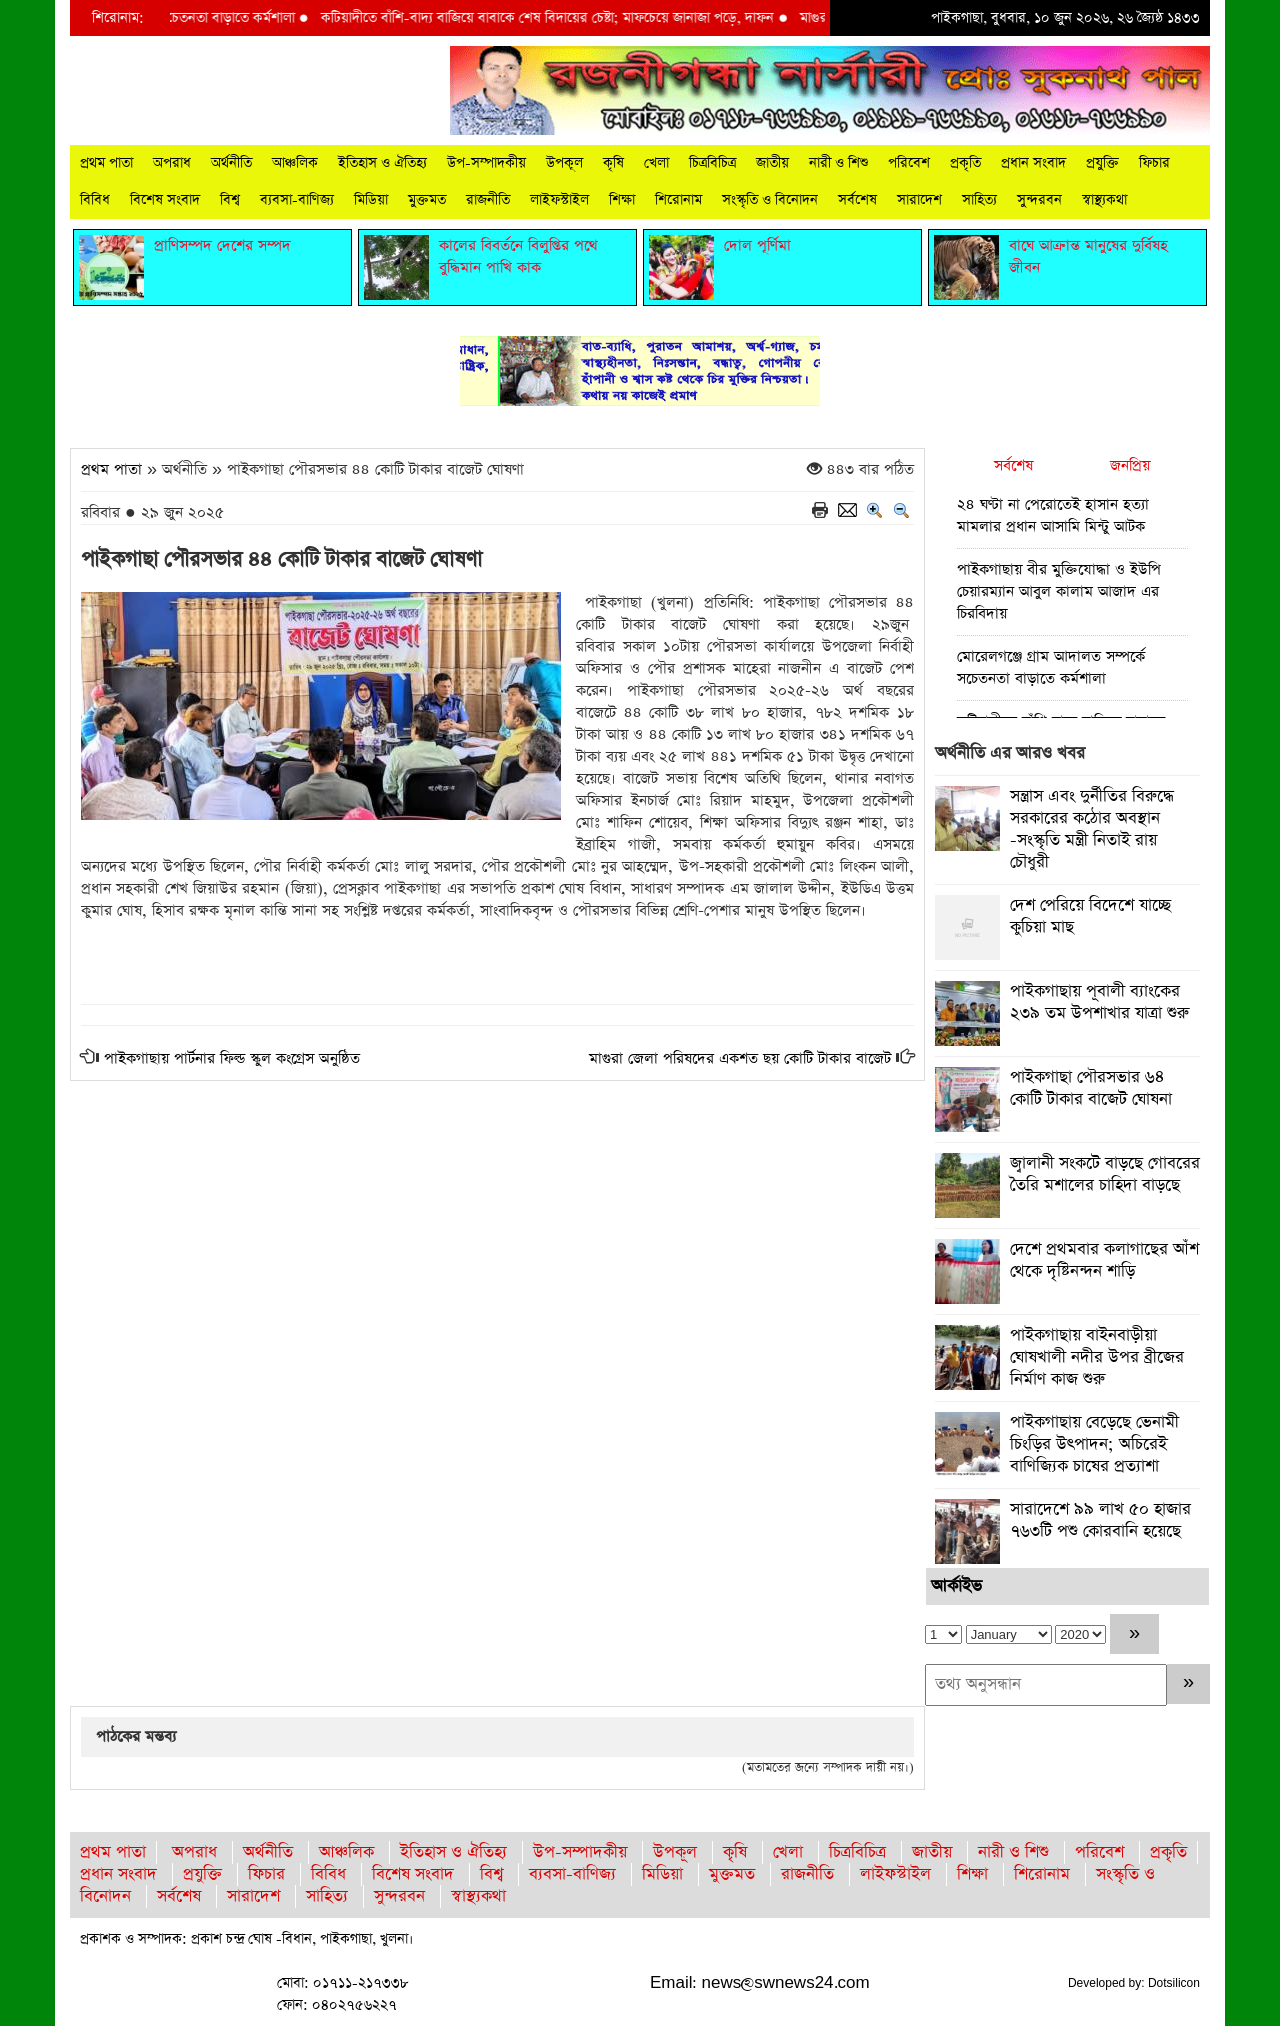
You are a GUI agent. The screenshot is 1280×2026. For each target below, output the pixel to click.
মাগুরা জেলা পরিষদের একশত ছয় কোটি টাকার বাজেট (740, 1058)
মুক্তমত (427, 200)
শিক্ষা (622, 200)
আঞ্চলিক (295, 163)
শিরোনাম (678, 200)
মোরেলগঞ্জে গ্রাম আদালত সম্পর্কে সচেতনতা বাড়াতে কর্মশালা (1051, 667)
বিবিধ (95, 200)
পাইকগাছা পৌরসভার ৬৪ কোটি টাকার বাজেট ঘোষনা (1091, 1088)
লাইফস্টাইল (559, 200)
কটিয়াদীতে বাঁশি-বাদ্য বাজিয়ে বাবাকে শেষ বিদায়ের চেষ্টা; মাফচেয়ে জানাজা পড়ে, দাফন (561, 18)
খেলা (656, 163)
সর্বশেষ (857, 200)
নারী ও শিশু (838, 163)
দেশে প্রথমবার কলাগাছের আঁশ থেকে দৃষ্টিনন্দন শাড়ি (1104, 1260)
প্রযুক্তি (1102, 163)
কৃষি (613, 163)
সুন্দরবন (1039, 200)
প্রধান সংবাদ (1033, 163)
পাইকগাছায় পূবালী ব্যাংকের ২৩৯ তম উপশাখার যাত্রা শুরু (1099, 1002)
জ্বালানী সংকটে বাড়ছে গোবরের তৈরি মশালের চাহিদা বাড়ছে (1105, 1174)
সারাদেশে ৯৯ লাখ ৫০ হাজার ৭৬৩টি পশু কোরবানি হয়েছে (1100, 1520)
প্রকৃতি (965, 163)
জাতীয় (772, 163)
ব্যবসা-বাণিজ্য (297, 200)
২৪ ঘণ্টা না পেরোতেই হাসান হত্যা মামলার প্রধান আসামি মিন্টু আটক (1053, 515)
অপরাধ (172, 163)
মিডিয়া (371, 200)
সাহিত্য (979, 200)
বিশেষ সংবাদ (165, 200)
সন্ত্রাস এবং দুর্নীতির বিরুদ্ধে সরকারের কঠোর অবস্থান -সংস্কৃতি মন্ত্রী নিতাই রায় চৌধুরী (1092, 829)
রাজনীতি (488, 200)
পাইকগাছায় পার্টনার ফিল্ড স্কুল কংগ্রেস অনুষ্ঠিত (232, 1058)
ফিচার (1154, 163)
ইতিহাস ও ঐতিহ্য (382, 163)
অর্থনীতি (231, 163)
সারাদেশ (919, 200)
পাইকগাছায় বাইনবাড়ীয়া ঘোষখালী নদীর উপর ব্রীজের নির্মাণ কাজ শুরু (1097, 1357)
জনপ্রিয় (1130, 465)
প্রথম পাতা (106, 163)
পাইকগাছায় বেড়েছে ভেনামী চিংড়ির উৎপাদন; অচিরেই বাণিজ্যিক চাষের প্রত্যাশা (1094, 1444)
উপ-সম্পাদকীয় (486, 163)
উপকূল (564, 163)
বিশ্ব (230, 200)
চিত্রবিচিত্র (712, 163)
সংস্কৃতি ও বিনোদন (770, 200)
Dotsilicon (1174, 1983)
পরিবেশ (909, 163)
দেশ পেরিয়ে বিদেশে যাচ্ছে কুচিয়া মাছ (1090, 916)
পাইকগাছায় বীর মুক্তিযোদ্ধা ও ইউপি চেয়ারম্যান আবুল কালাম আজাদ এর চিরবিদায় (1059, 591)
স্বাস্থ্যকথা (1104, 200)
